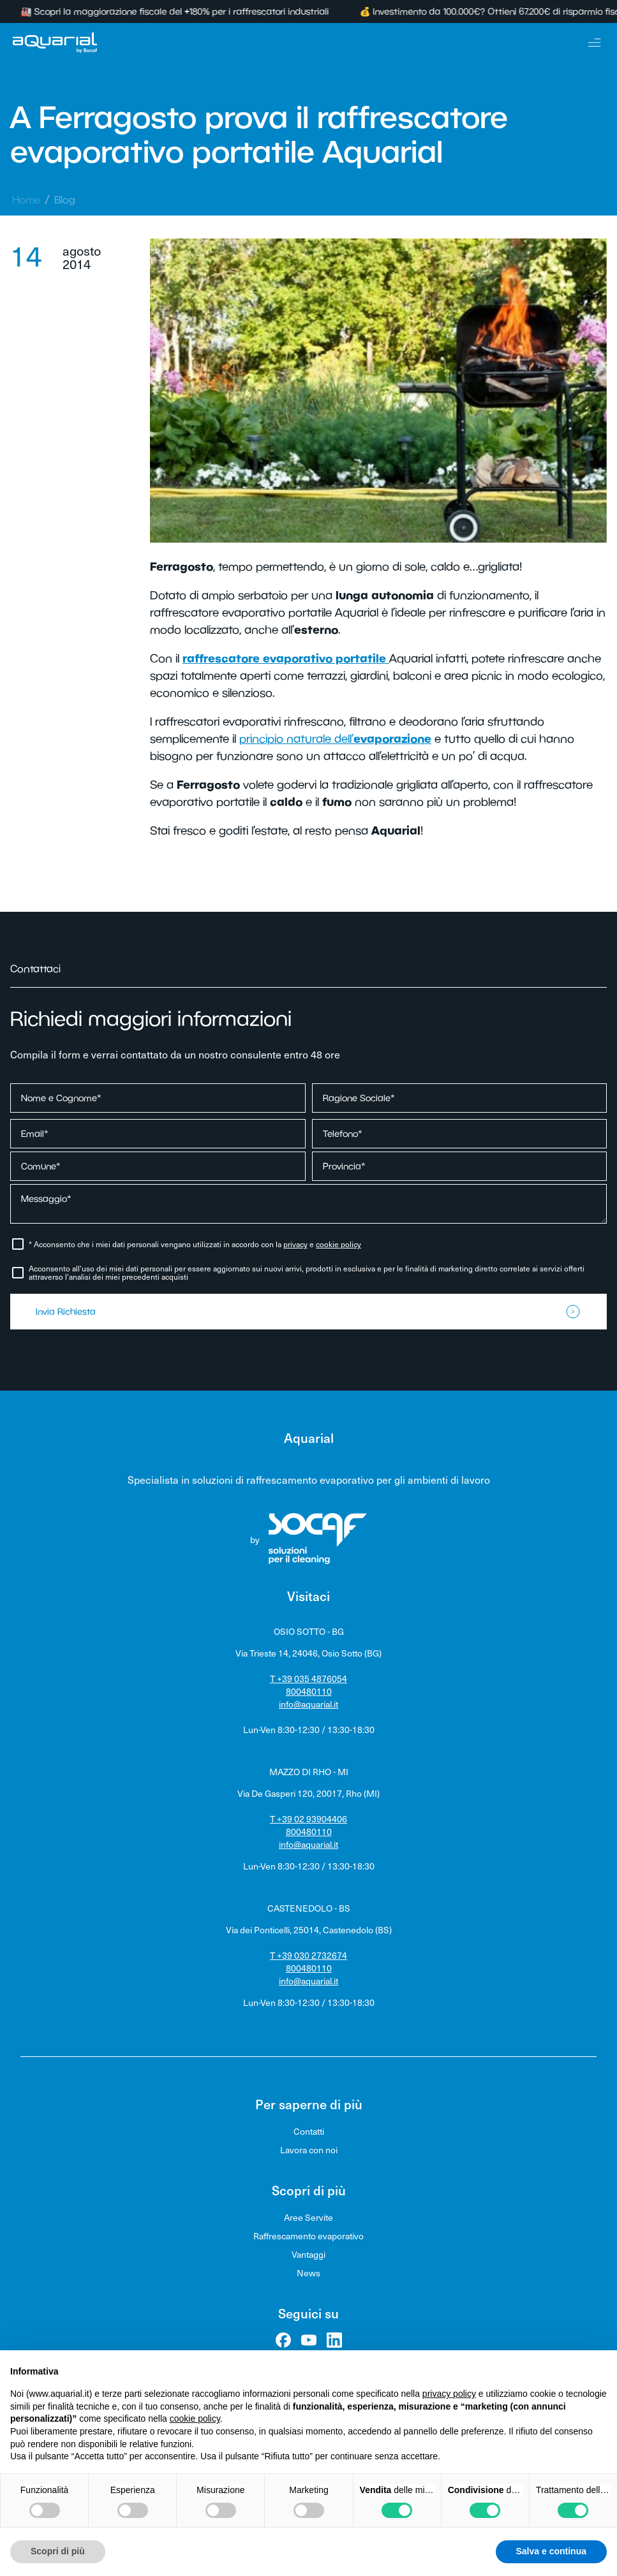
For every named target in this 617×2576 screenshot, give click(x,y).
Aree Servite (308, 2217)
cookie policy (338, 1244)
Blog (64, 199)
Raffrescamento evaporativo (308, 2236)
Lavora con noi (309, 2150)
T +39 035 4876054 (308, 1678)
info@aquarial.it (308, 1704)
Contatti (309, 2131)
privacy (295, 1244)
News (308, 2273)
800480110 (309, 1691)
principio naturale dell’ (335, 738)
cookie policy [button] (195, 2418)
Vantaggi (308, 2254)
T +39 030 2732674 (308, 1955)
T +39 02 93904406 (308, 1819)
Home (26, 199)
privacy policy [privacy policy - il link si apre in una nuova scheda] (449, 2394)
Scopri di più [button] (58, 2551)
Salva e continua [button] (551, 2551)
